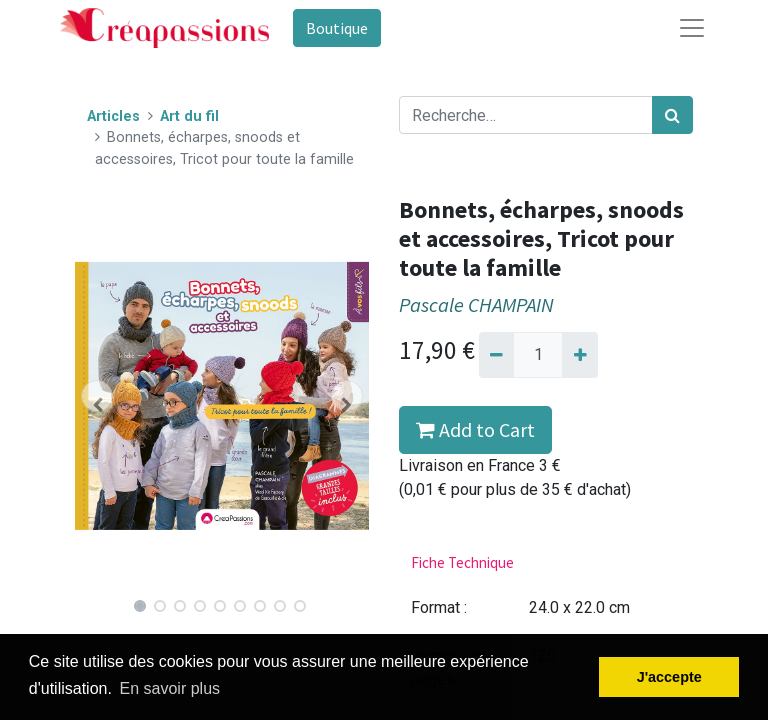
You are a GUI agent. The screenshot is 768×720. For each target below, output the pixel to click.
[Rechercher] (672, 115)
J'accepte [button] (669, 677)
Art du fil (189, 116)
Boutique (337, 28)
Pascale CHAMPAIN (476, 305)
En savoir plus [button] (170, 688)
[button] (97, 396)
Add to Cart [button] (475, 429)
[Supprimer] (496, 355)
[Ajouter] (579, 355)
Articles (113, 116)
